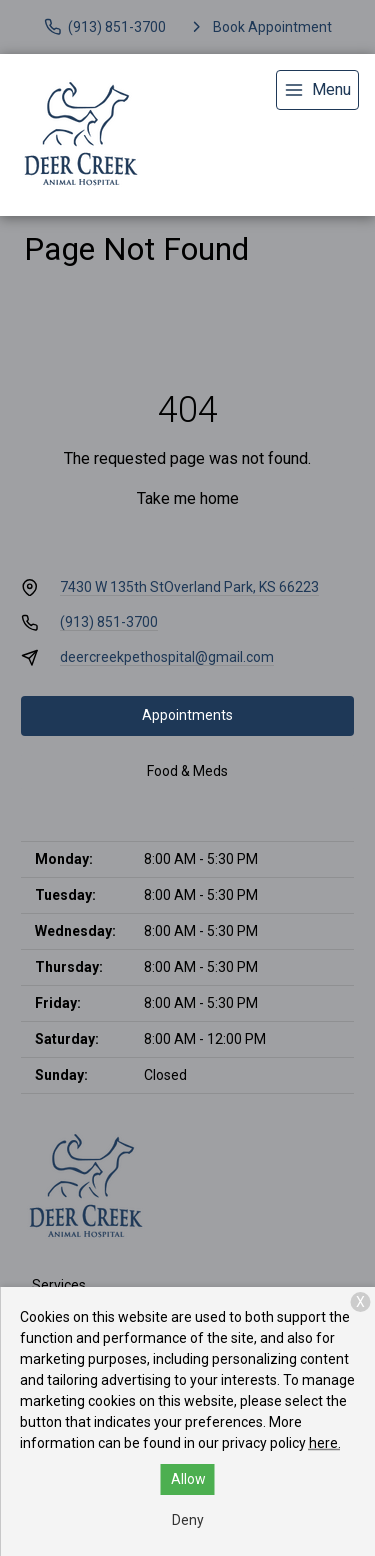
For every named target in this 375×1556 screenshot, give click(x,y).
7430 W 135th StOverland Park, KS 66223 (189, 587)
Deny (188, 1520)
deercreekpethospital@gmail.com (167, 657)
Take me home (188, 498)
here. (325, 1443)
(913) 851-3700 (109, 622)
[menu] (317, 90)
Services (59, 1285)
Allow (188, 1479)
